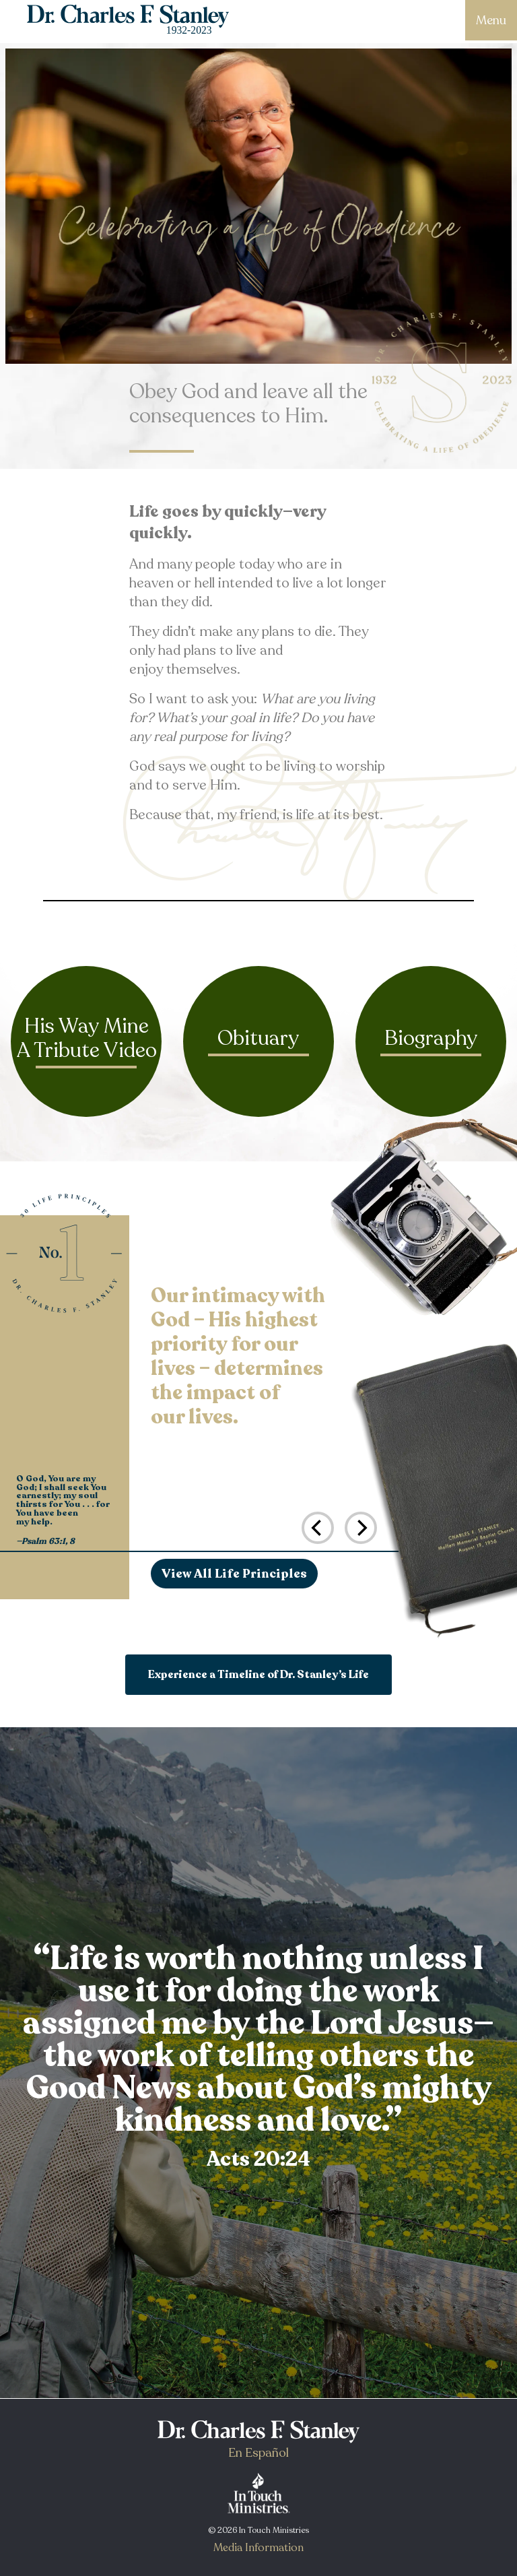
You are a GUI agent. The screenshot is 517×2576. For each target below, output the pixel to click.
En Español (258, 2453)
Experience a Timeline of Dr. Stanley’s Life (258, 1674)
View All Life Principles (234, 1574)
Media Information (258, 2547)
